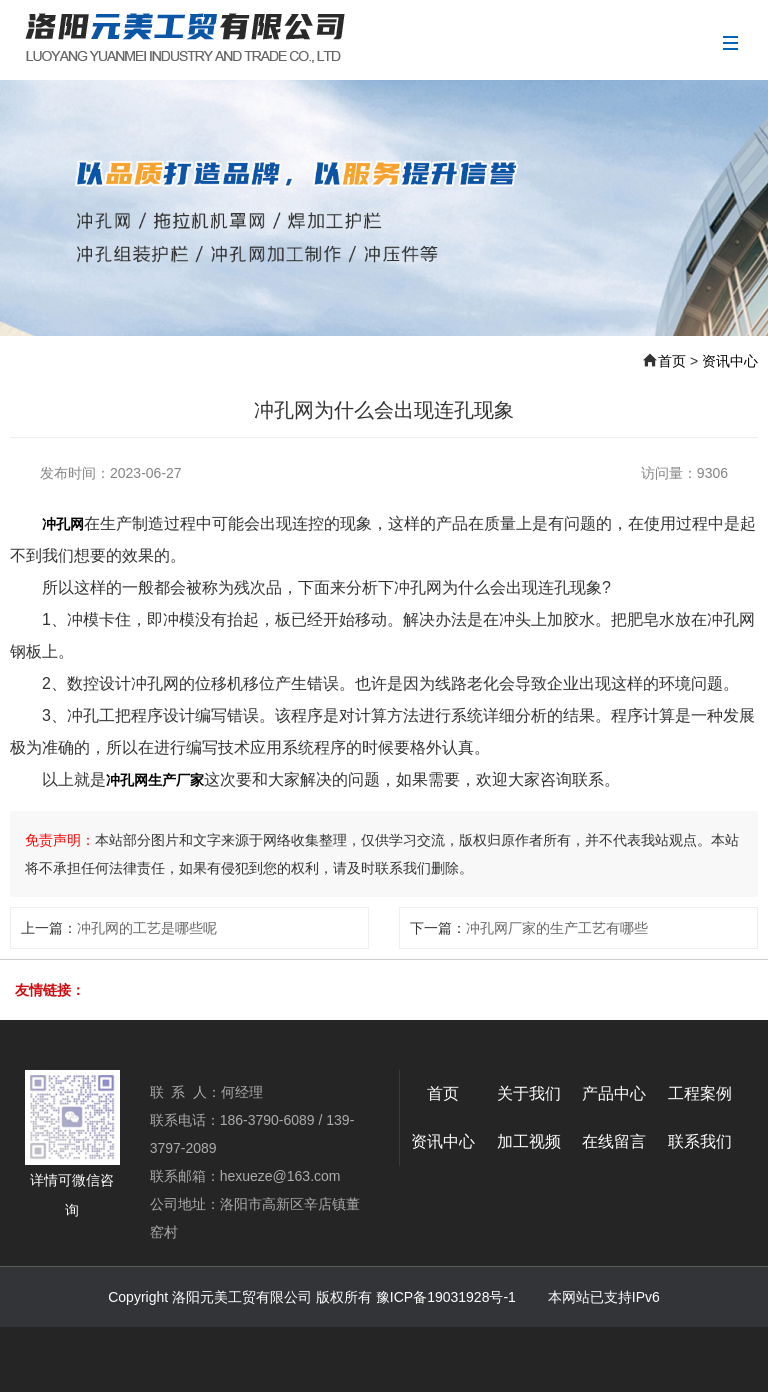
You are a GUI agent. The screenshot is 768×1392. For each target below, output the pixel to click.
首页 (672, 361)
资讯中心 (730, 361)
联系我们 (700, 1141)
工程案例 (700, 1093)
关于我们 (529, 1093)
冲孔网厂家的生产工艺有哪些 (557, 928)
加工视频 (529, 1141)
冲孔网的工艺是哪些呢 (147, 928)
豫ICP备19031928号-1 (446, 1297)
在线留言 (614, 1141)
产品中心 (614, 1093)
